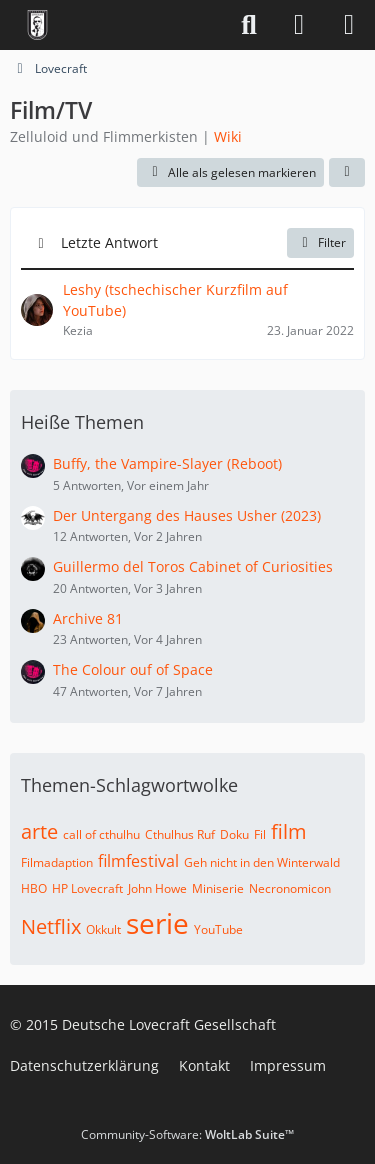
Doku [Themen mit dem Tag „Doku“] (234, 834)
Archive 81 (88, 618)
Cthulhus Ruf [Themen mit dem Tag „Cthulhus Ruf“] (180, 834)
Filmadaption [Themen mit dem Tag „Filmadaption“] (57, 862)
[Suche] (249, 25)
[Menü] (349, 25)
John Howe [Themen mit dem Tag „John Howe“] (157, 888)
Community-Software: (187, 1134)
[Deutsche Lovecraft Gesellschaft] (37, 25)
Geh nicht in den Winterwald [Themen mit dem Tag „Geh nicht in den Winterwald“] (262, 862)
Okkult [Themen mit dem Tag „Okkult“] (103, 929)
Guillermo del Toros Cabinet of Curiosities (193, 566)
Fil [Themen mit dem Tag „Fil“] (260, 834)
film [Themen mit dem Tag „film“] (289, 831)
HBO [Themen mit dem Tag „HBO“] (34, 888)
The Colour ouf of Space (133, 669)
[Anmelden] (299, 25)
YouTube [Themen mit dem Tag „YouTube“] (218, 929)
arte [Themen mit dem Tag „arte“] (39, 831)
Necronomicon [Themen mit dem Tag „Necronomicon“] (290, 888)
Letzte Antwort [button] (109, 242)
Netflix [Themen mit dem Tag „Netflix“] (51, 926)
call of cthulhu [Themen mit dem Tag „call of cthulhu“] (101, 834)
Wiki (228, 136)
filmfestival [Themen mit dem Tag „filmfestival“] (138, 861)
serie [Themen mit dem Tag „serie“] (157, 923)
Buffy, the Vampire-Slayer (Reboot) (167, 463)
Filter (320, 242)
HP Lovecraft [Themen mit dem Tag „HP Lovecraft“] (87, 888)
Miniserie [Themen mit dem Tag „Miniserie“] (218, 888)
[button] (347, 173)
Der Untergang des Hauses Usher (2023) (187, 515)
